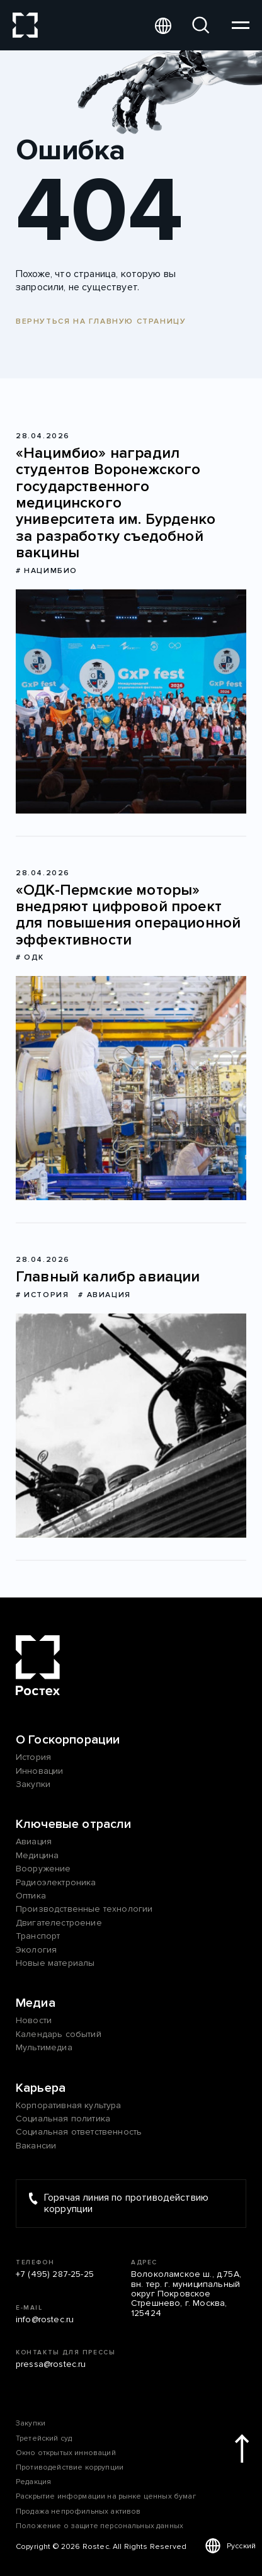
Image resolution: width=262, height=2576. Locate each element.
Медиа (35, 2003)
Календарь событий (58, 2034)
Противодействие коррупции (69, 2467)
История (33, 1757)
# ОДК (30, 957)
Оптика (31, 1895)
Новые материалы (55, 1963)
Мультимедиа (44, 2047)
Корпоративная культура (69, 2105)
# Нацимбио (46, 571)
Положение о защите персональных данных (99, 2526)
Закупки (33, 1784)
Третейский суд (44, 2438)
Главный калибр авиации (108, 1277)
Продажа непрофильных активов (78, 2511)
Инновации (39, 1771)
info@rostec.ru (45, 2319)
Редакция (33, 2482)
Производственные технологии (84, 1909)
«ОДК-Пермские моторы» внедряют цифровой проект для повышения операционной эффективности (128, 915)
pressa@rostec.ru (51, 2364)
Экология (36, 1950)
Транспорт (38, 1936)
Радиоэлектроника (56, 1882)
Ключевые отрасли (74, 1824)
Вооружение (43, 1868)
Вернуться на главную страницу (101, 321)
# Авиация (104, 1295)
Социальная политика (63, 2118)
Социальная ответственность (79, 2131)
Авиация (34, 1841)
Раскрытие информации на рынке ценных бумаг (106, 2496)
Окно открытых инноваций (66, 2453)
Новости (34, 2020)
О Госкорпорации (68, 1739)
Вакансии (36, 2145)
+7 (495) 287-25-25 (55, 2274)
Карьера (41, 2088)
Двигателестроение (59, 1922)
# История (42, 1295)
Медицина (37, 1855)
